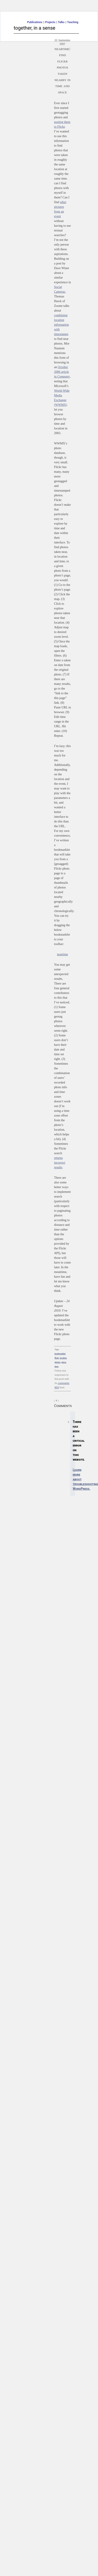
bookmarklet (59, 1354)
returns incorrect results (59, 1162)
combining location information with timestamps (61, 325)
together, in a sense (34, 28)
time (56, 1366)
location (63, 1358)
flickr (56, 1358)
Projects (50, 22)
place (63, 1362)
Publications (34, 22)
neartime (62, 954)
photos (57, 1362)
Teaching (72, 22)
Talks (61, 22)
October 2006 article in (62, 371)
